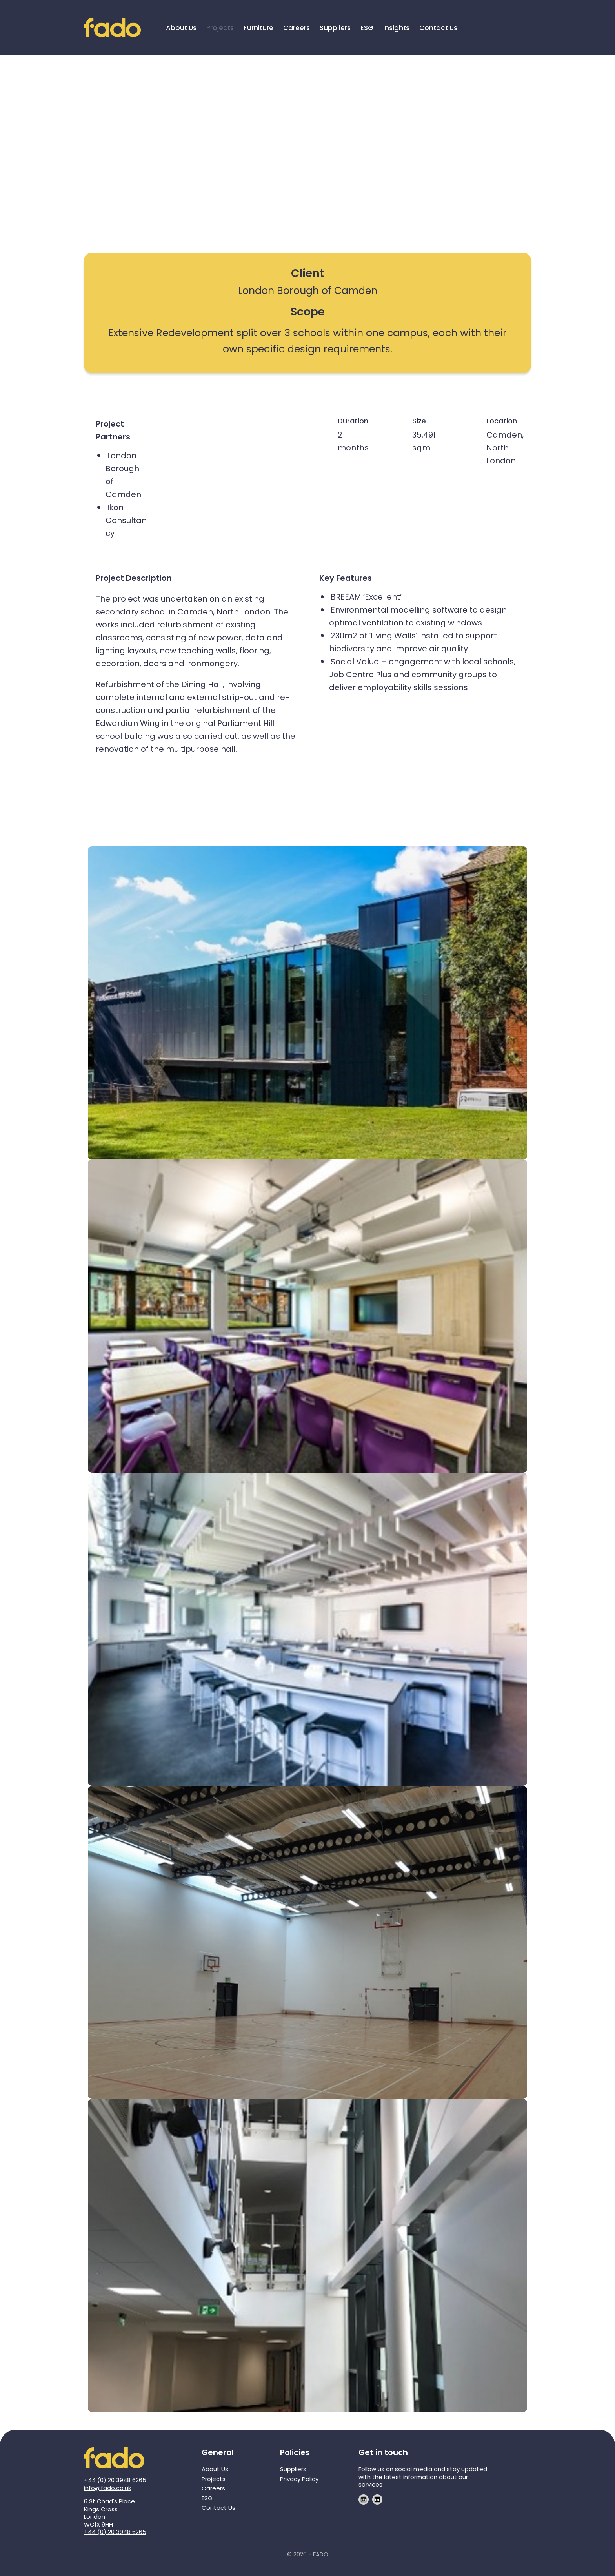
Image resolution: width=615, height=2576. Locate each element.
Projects (220, 28)
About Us (181, 28)
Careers (296, 28)
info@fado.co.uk (107, 2488)
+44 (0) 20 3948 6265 (115, 2480)
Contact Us (438, 28)
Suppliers (335, 28)
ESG (366, 28)
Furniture (258, 28)
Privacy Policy (299, 2479)
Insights (396, 28)
